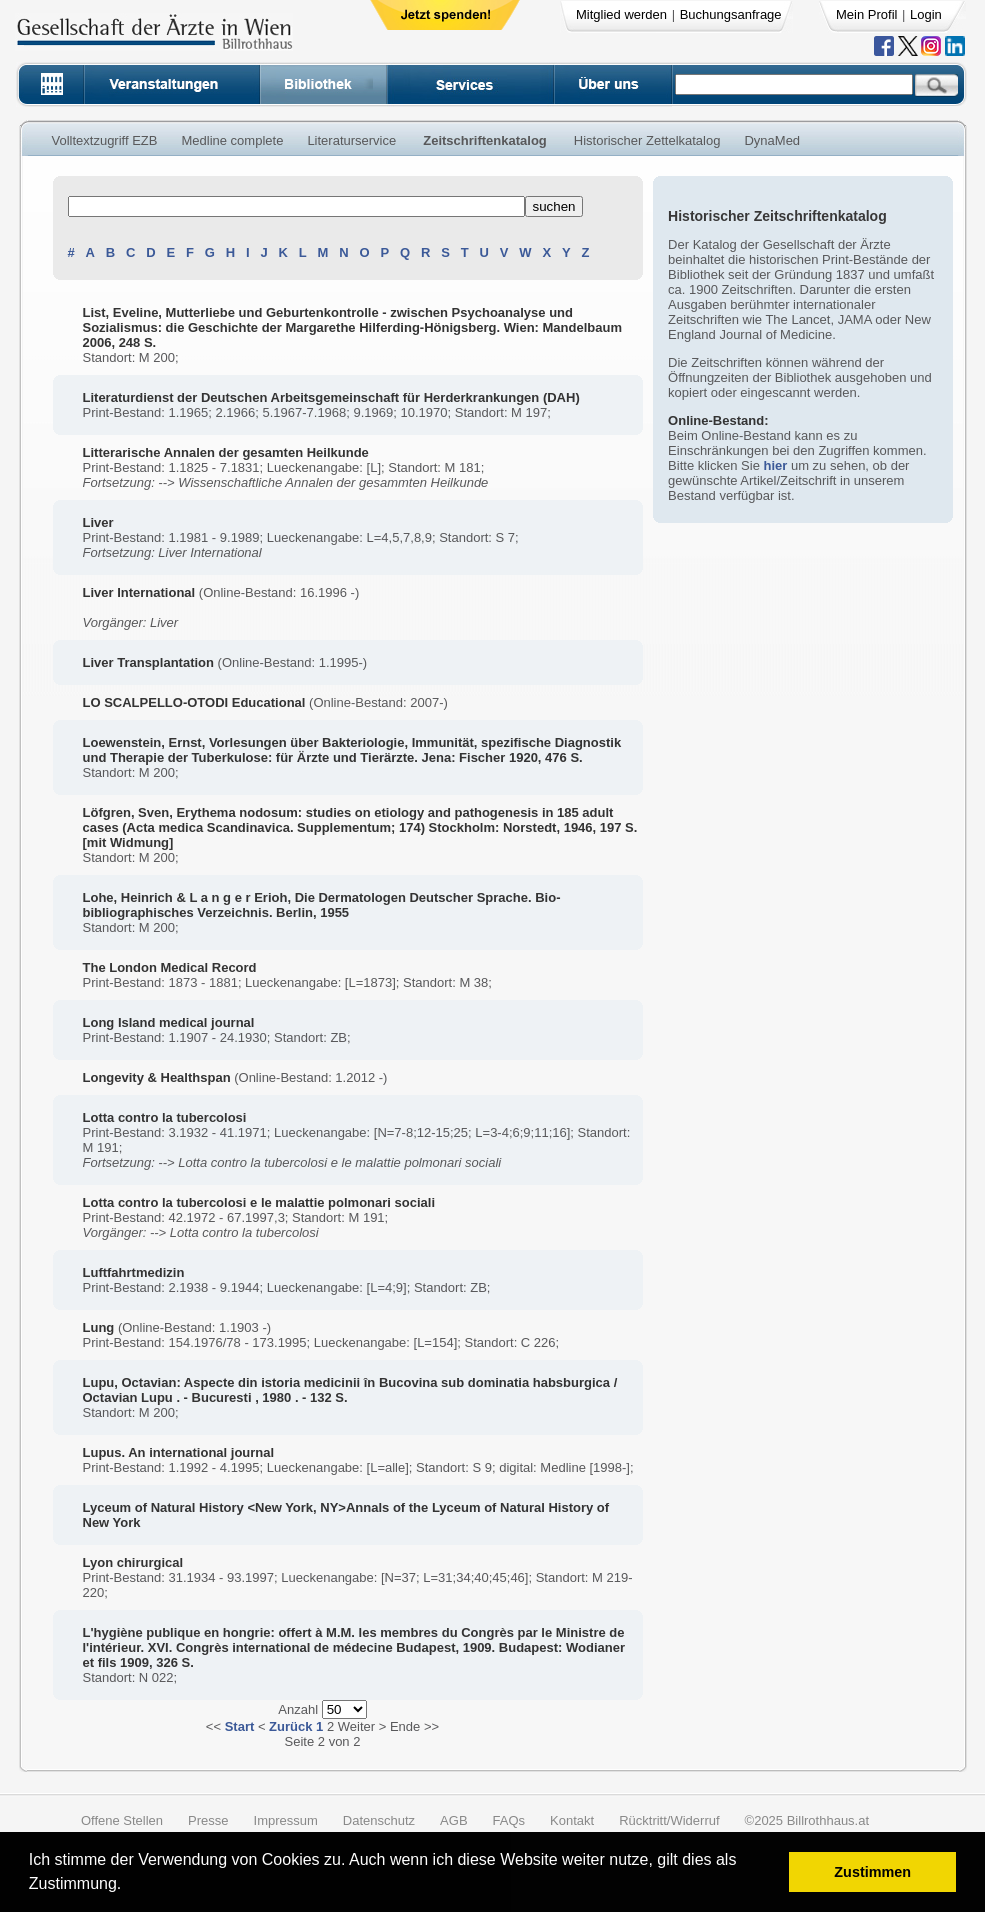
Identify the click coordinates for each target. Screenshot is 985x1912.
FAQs (509, 1820)
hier (775, 465)
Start (240, 1726)
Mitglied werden (621, 14)
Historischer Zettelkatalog (647, 140)
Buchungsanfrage (731, 14)
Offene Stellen (122, 1820)
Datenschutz (379, 1820)
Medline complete (232, 140)
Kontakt (572, 1820)
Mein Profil (866, 14)
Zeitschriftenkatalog (485, 140)
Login (926, 14)
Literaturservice (351, 140)
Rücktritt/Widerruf (669, 1820)
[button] (128, 1886)
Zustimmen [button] (872, 1872)
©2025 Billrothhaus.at (807, 1820)
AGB (453, 1820)
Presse (208, 1820)
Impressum (286, 1820)
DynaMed (772, 140)
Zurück (290, 1726)
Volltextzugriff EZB (105, 140)
